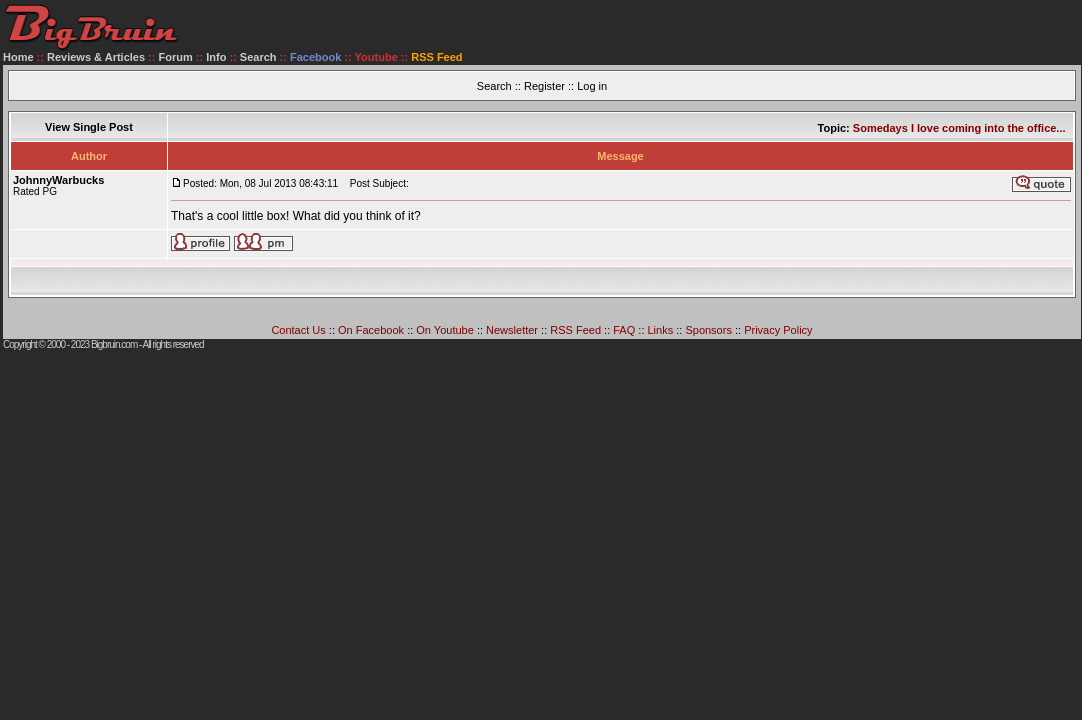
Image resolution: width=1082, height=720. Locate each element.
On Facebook (371, 330)
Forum (176, 57)
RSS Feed (575, 330)
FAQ (624, 330)
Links (661, 330)
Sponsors (708, 330)
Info (216, 57)
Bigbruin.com (114, 344)
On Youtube (445, 330)
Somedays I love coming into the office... (959, 128)
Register (544, 86)
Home (18, 57)
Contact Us (298, 330)
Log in (592, 86)
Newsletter (512, 330)
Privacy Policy (778, 330)
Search (258, 57)
